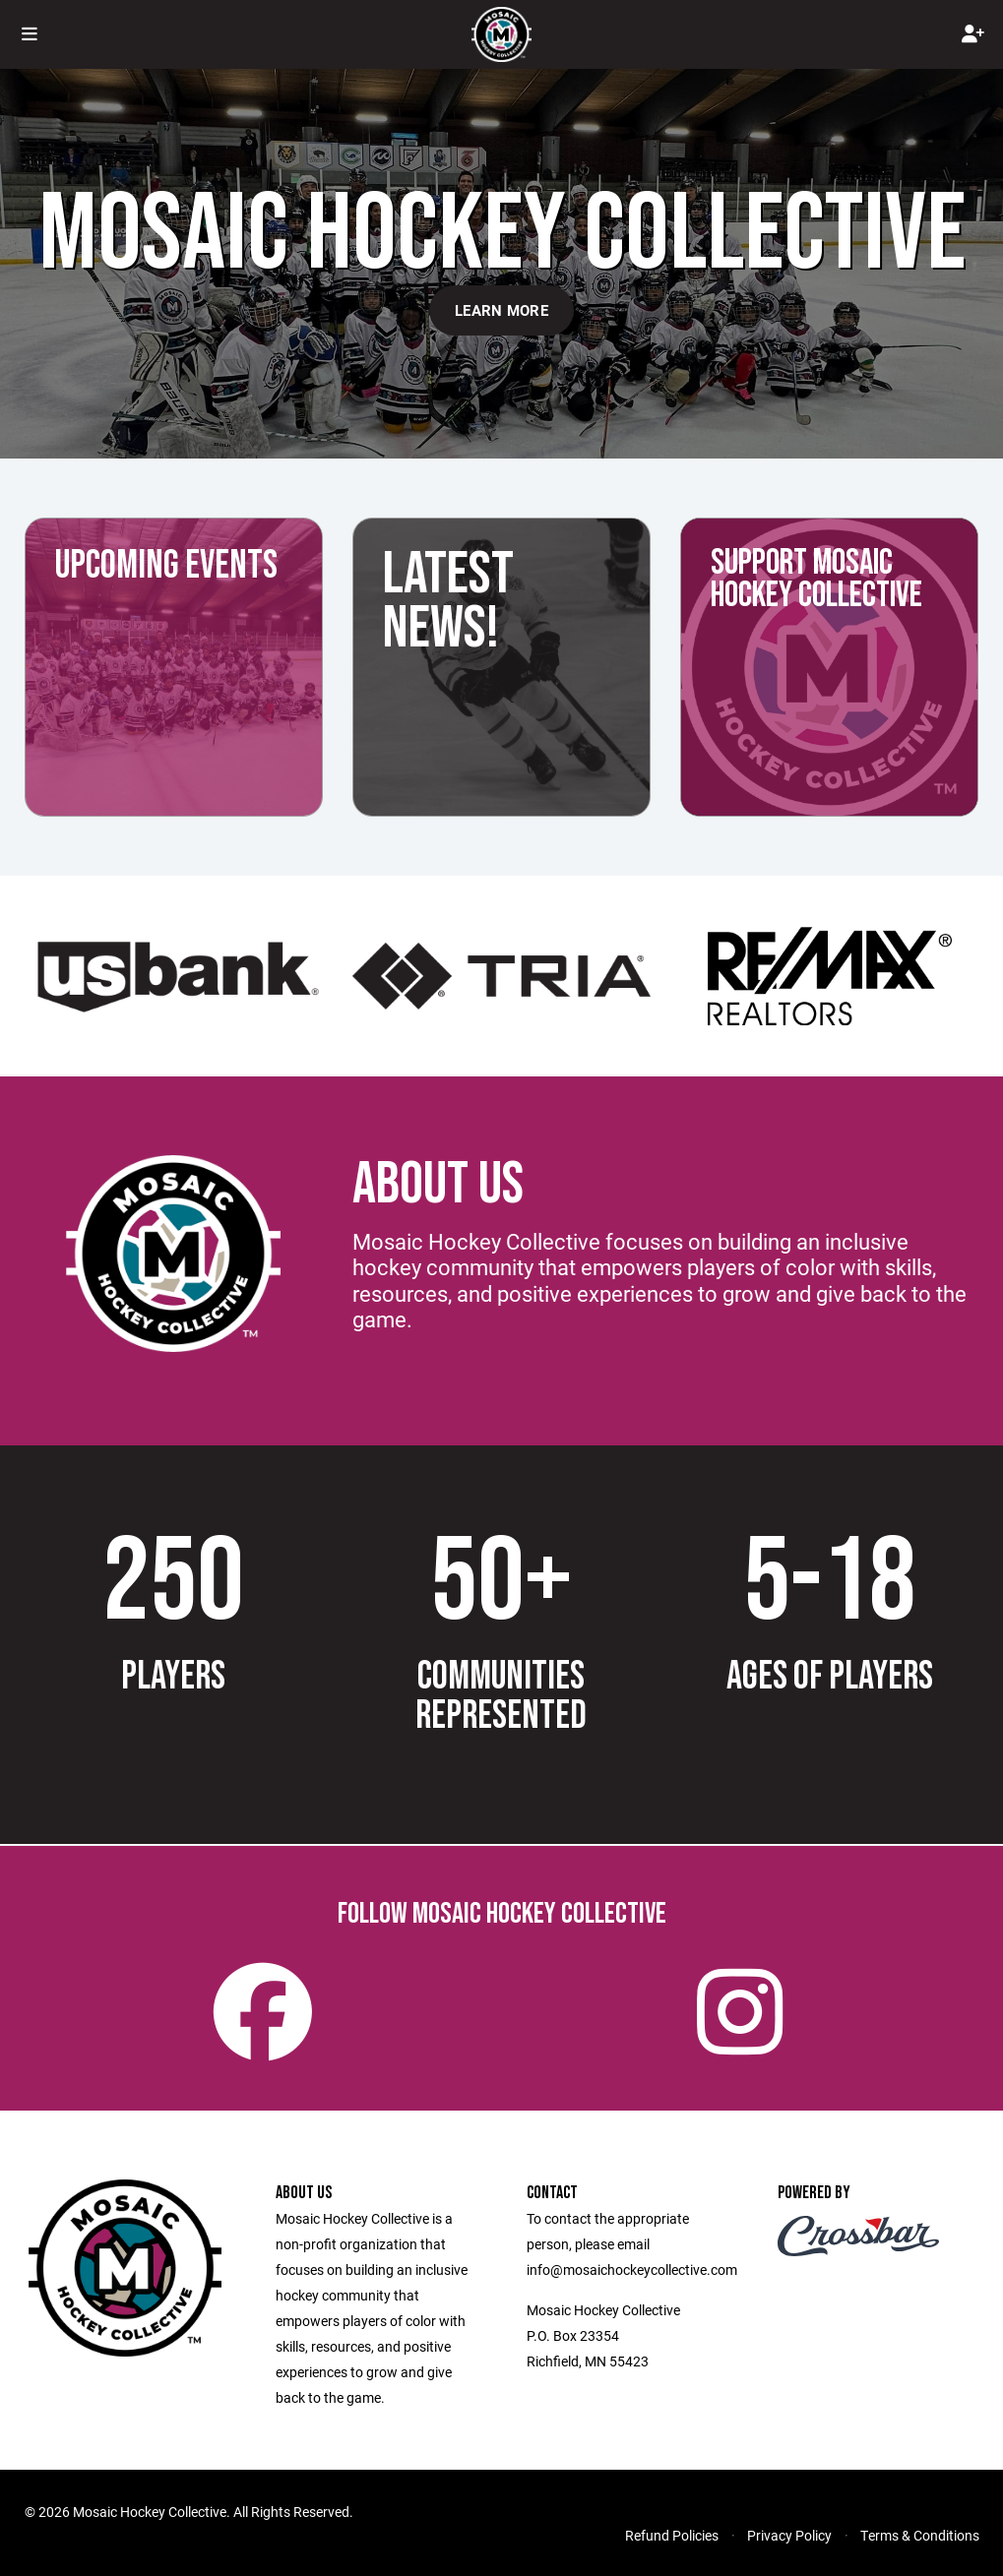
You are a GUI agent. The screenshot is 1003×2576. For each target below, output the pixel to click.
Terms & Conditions (919, 2535)
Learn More (501, 310)
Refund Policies (672, 2535)
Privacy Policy (789, 2535)
